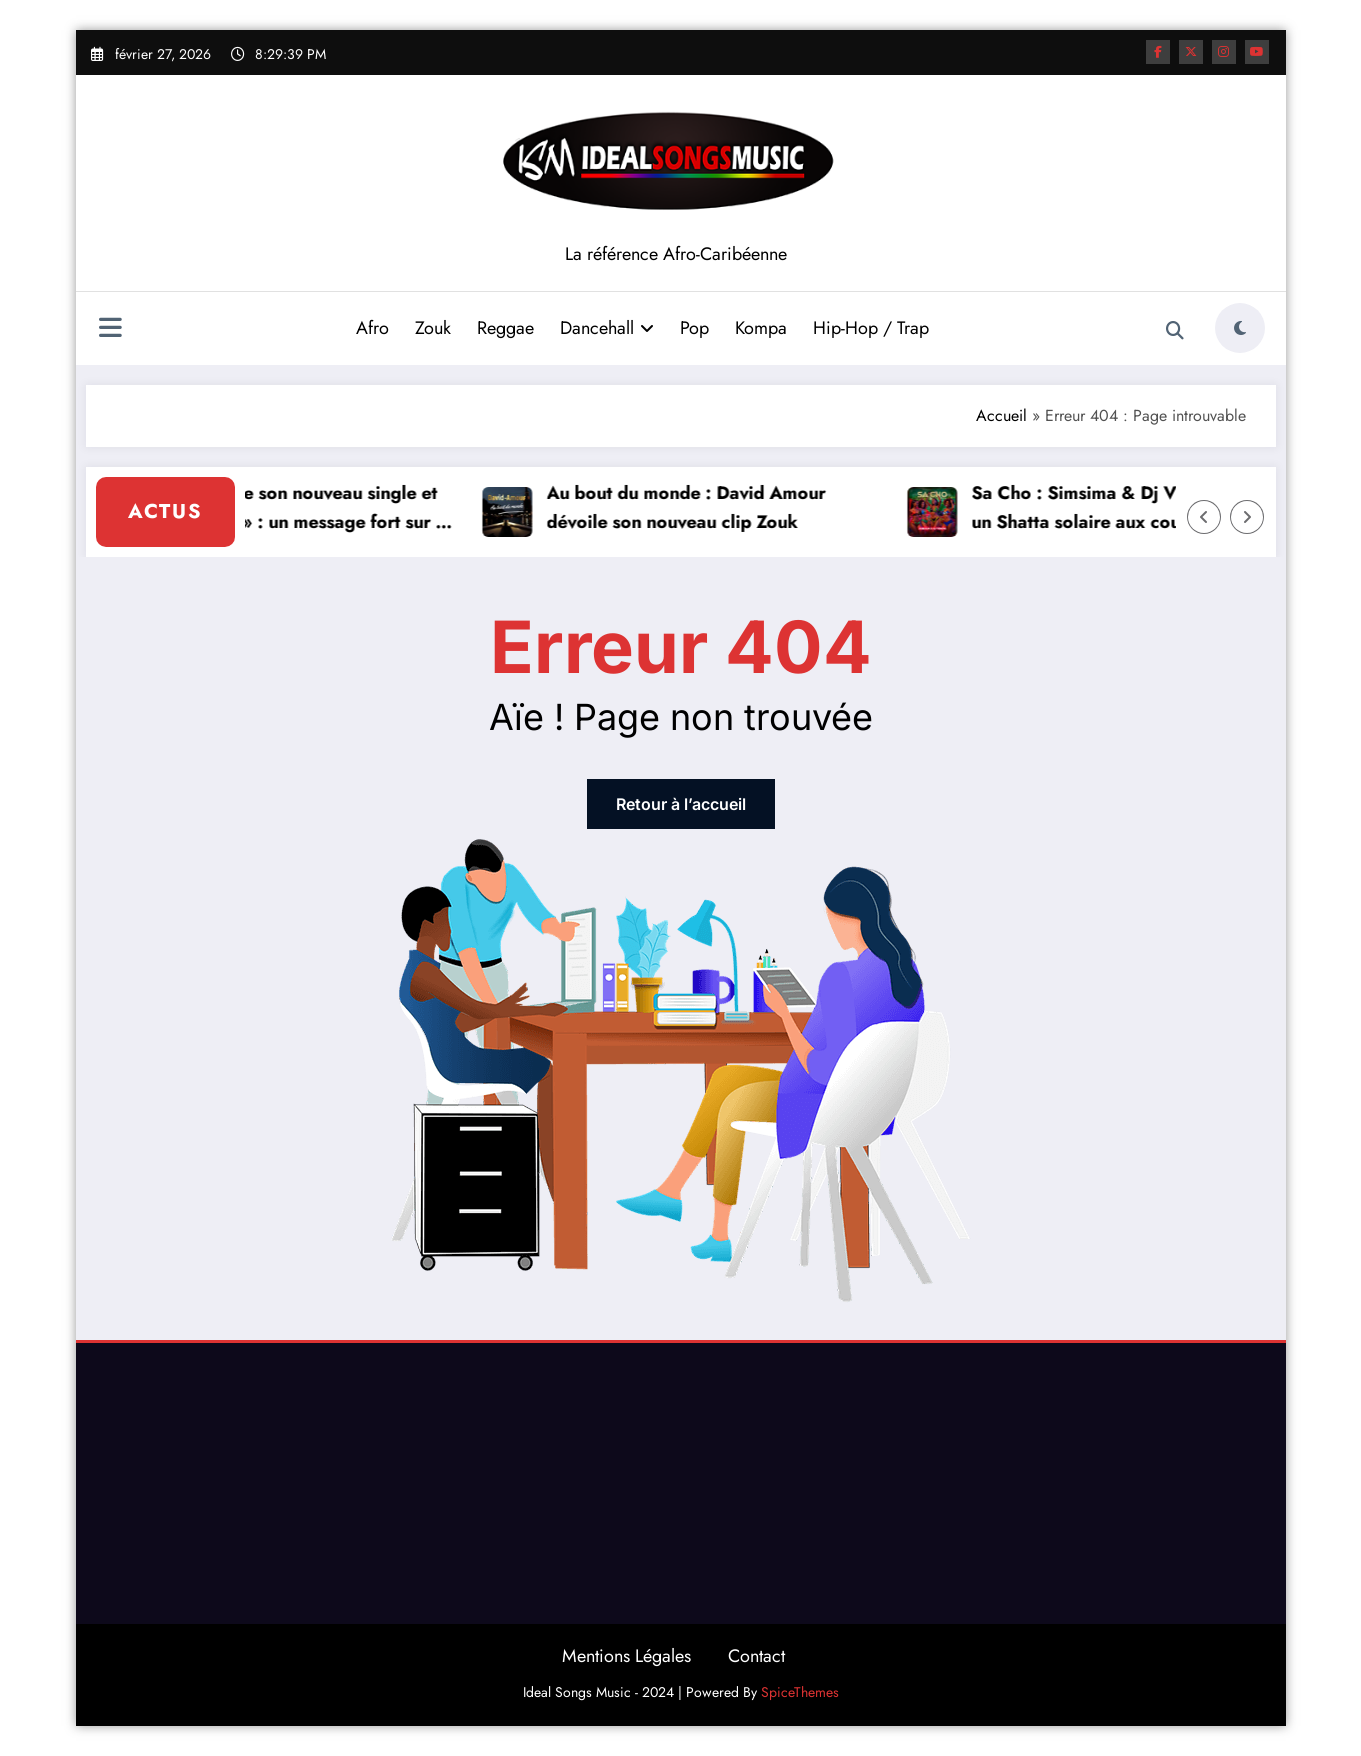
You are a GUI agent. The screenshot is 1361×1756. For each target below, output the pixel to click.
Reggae (505, 328)
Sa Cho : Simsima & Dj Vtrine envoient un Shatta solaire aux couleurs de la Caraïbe (1136, 508)
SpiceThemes (800, 1692)
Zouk (433, 328)
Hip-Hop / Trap (871, 328)
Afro (372, 328)
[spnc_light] (1240, 328)
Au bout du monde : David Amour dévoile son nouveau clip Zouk (691, 507)
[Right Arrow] (1247, 517)
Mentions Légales (626, 1656)
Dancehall (607, 328)
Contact (756, 1656)
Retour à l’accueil (681, 804)
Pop (694, 328)
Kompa (761, 328)
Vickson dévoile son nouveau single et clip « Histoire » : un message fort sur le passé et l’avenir (291, 508)
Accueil (1001, 415)
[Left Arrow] (1204, 517)
